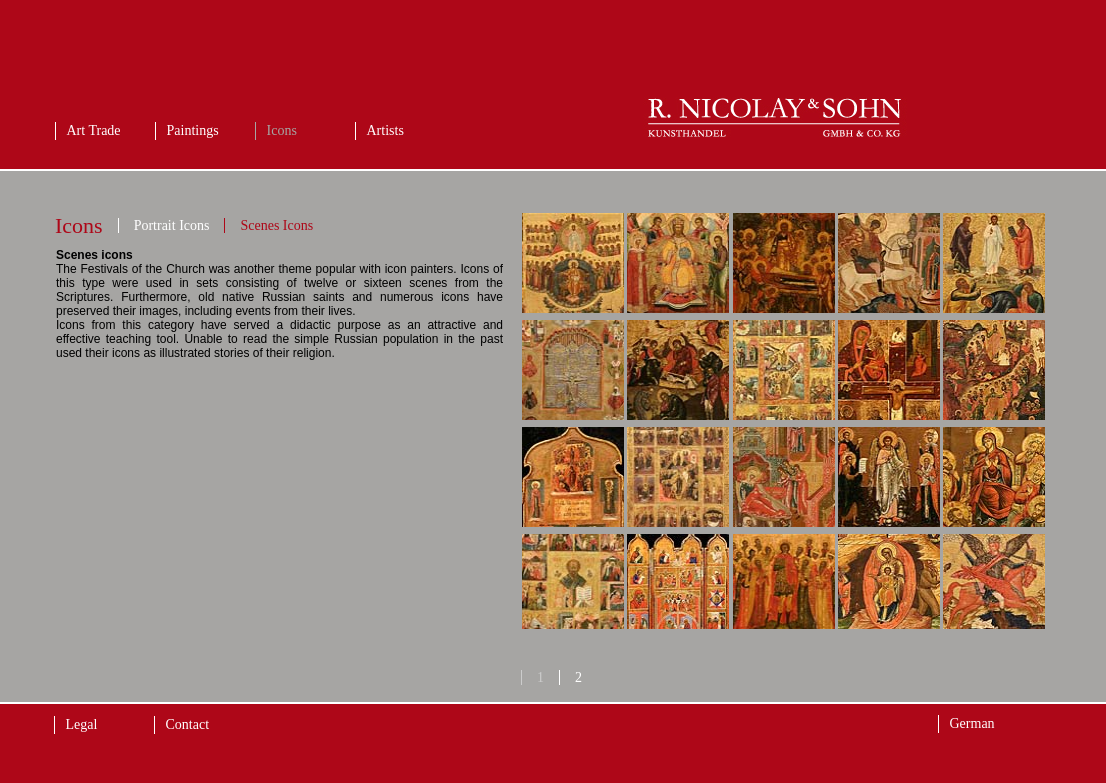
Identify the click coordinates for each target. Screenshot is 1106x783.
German (972, 723)
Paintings (193, 130)
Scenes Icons (276, 225)
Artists (385, 130)
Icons (282, 130)
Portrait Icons (172, 225)
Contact (188, 724)
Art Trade (94, 130)
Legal (82, 724)
